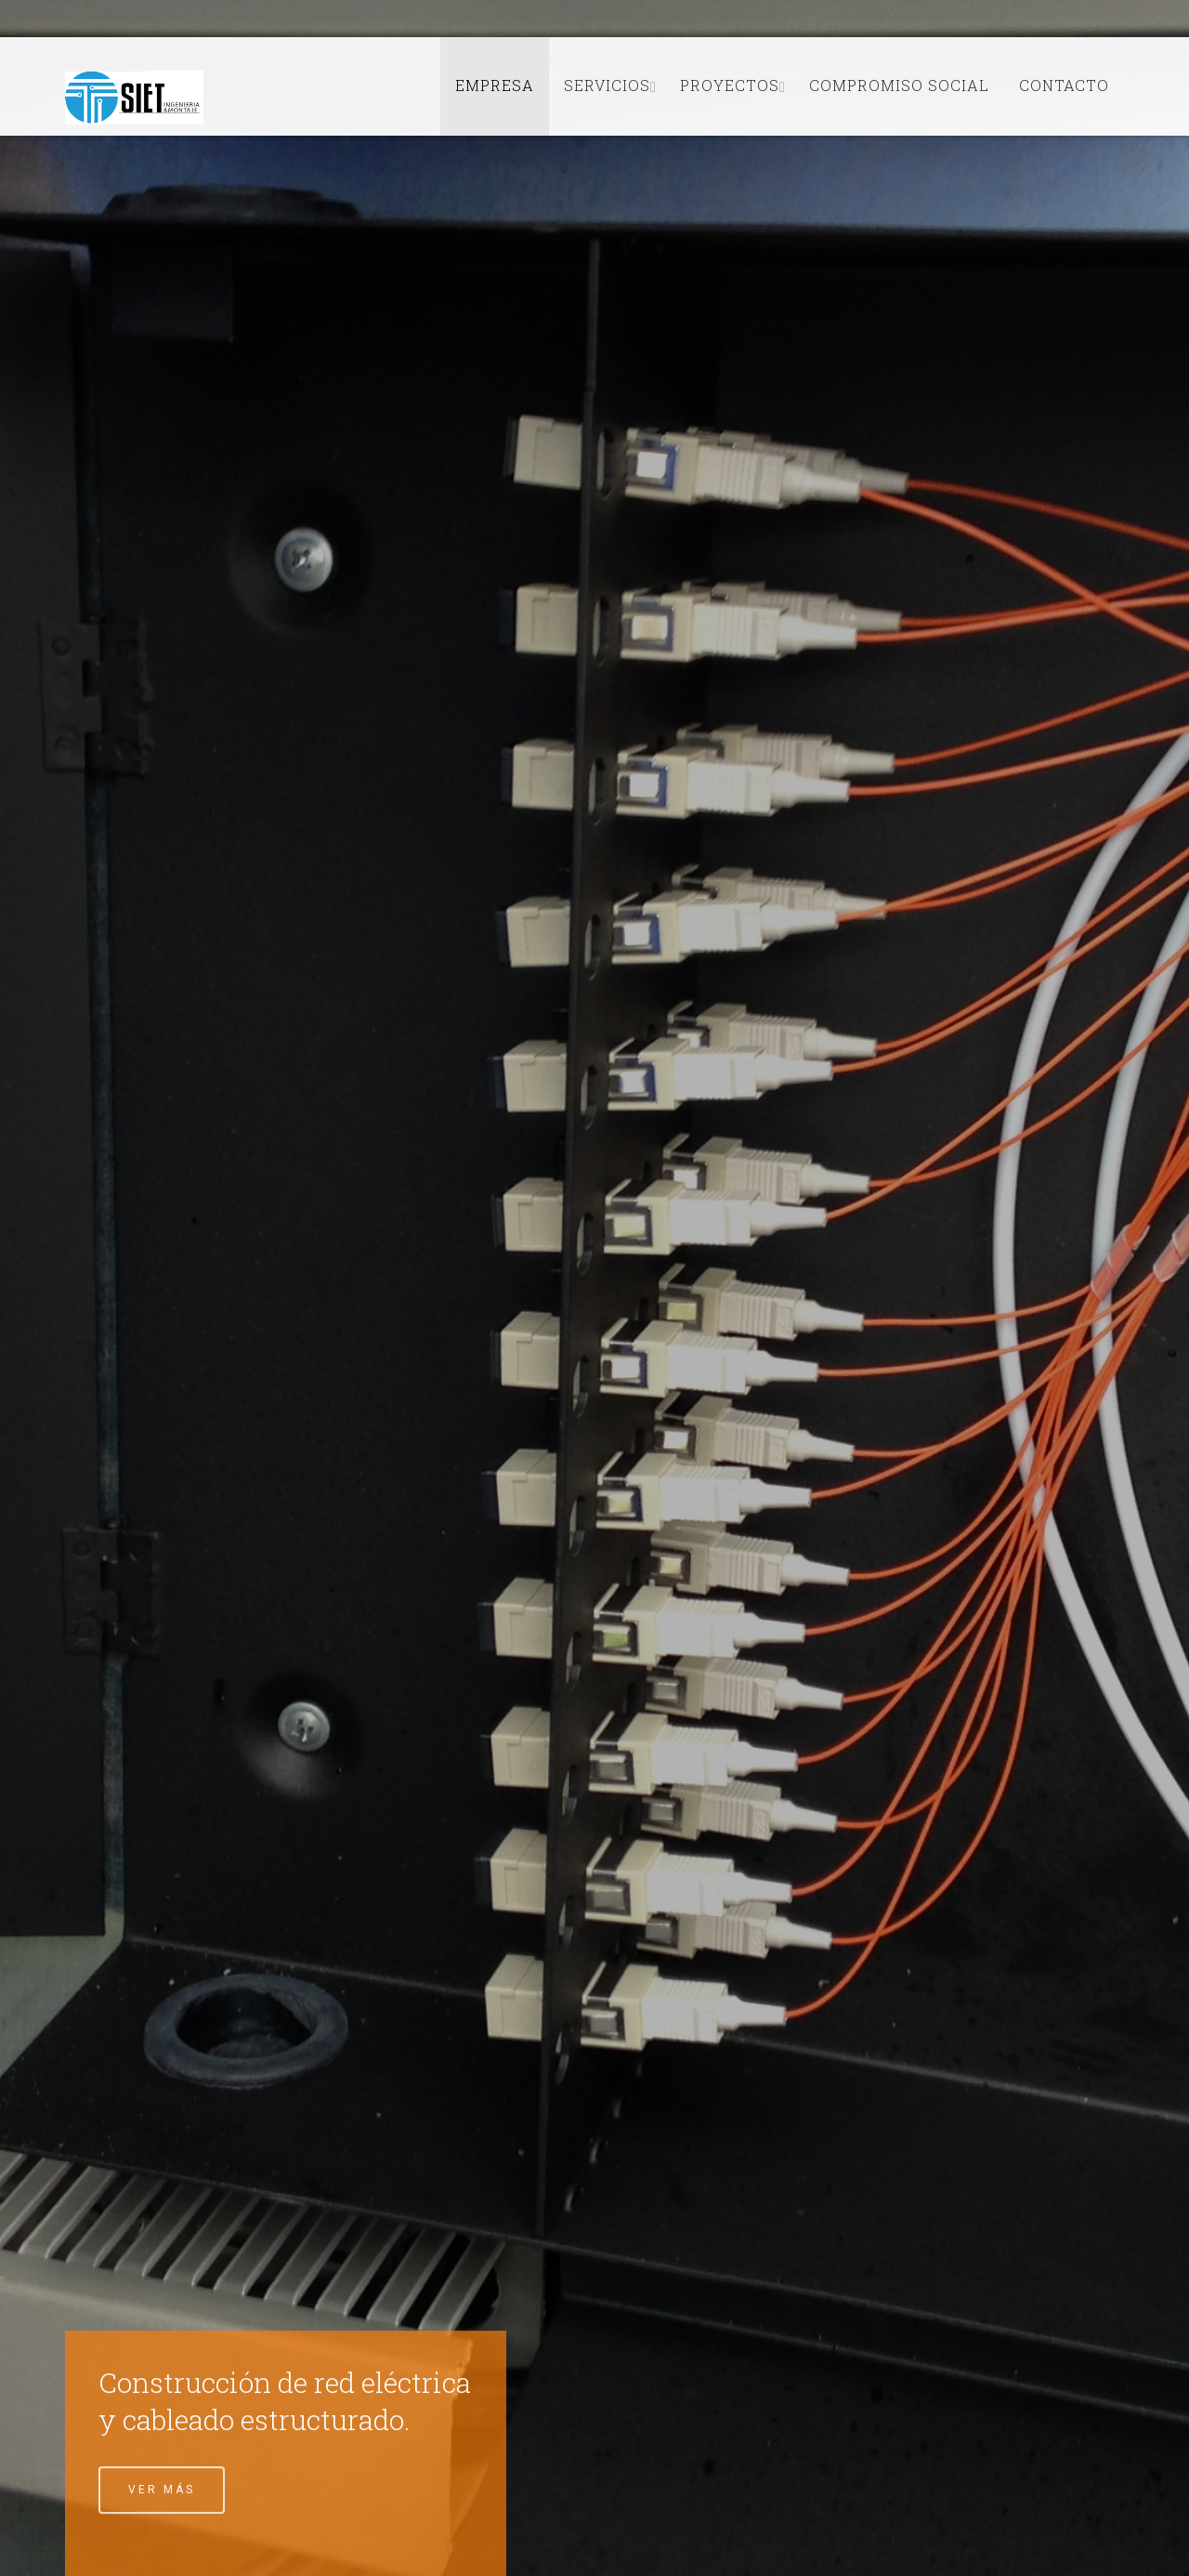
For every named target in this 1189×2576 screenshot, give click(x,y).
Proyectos (729, 85)
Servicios (607, 85)
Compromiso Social (899, 85)
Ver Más (161, 2491)
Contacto (1064, 85)
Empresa (494, 85)
